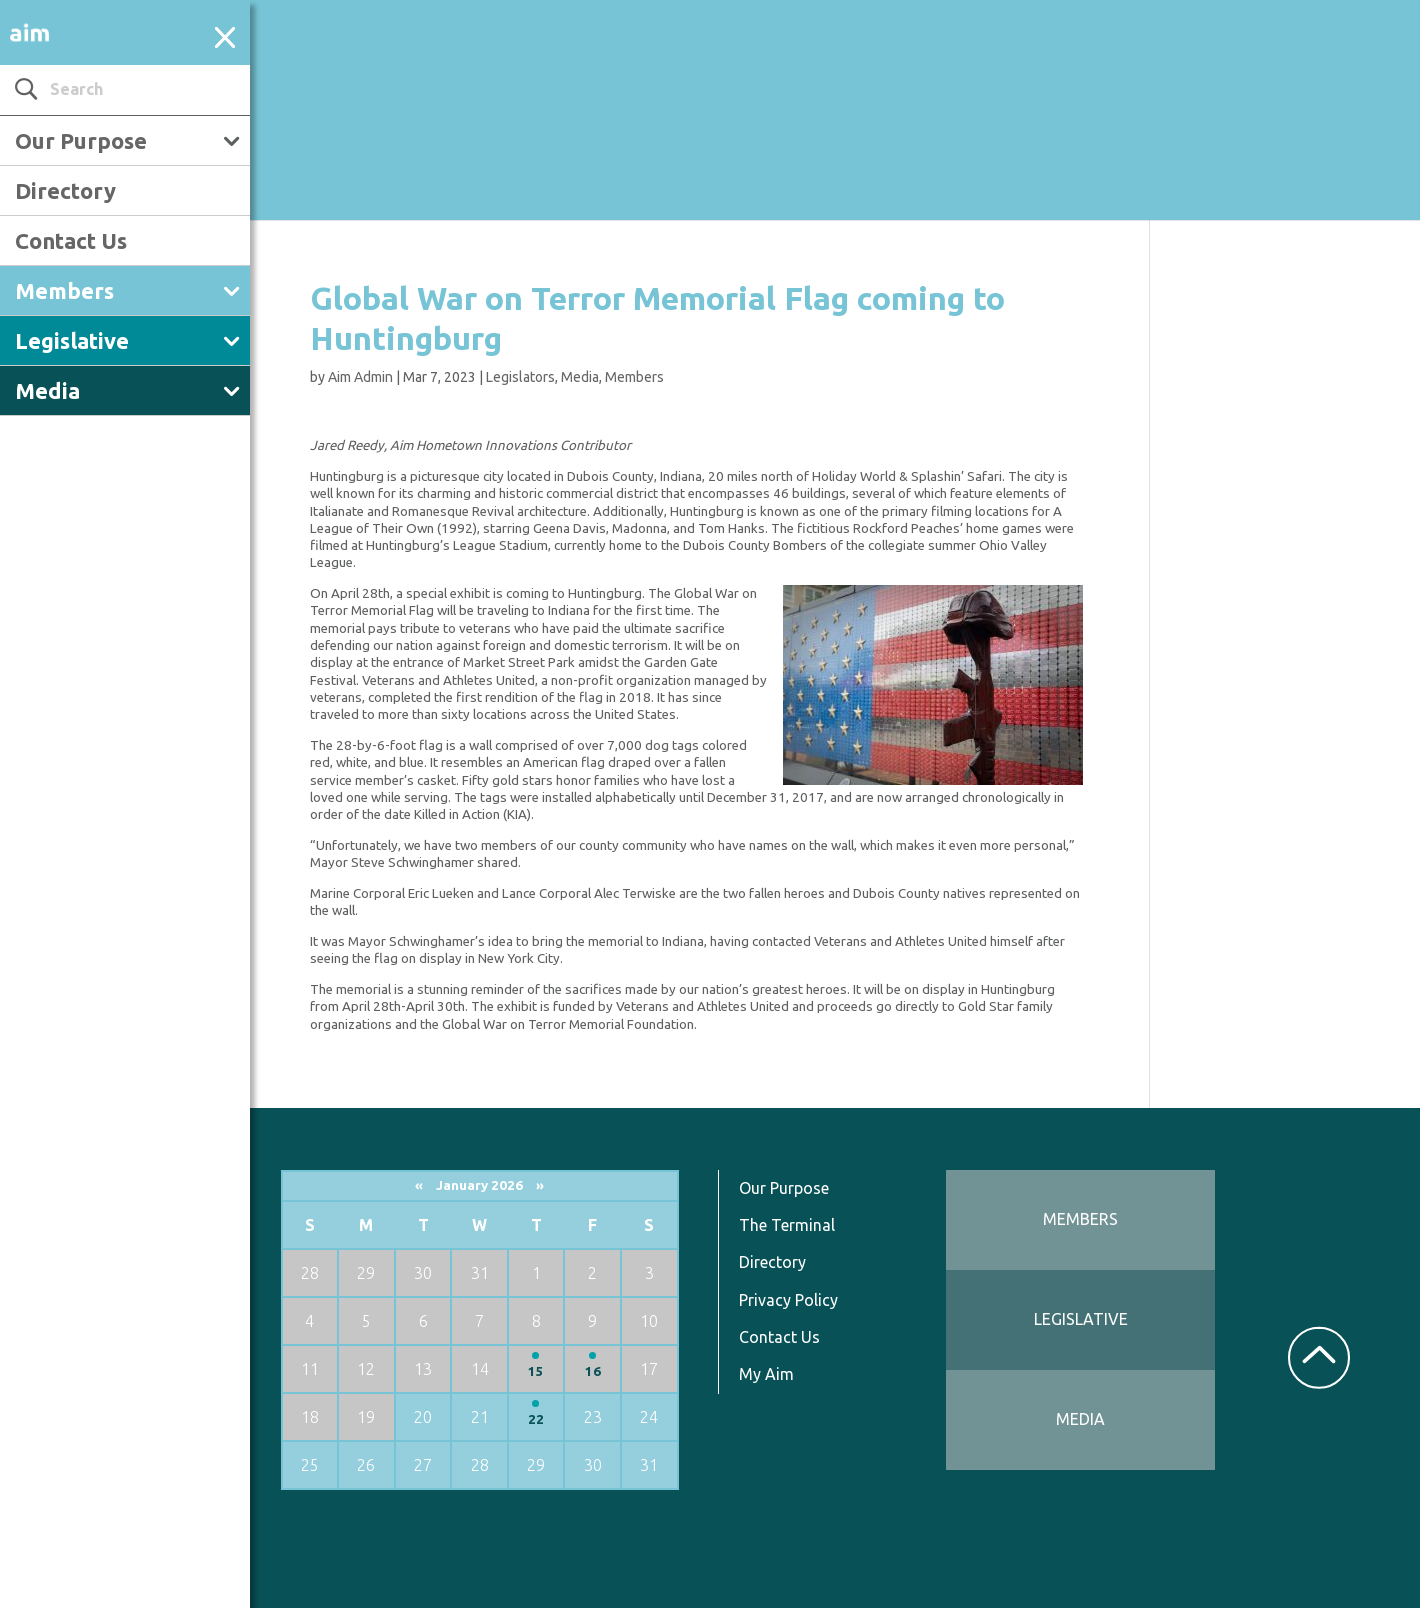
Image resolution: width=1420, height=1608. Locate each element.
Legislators (520, 377)
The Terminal (787, 1225)
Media (47, 390)
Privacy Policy (788, 1300)
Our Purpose (81, 140)
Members (64, 290)
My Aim (766, 1374)
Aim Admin (360, 377)
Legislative (72, 340)
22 (536, 1419)
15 (536, 1371)
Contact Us (71, 240)
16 (593, 1371)
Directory (65, 190)
